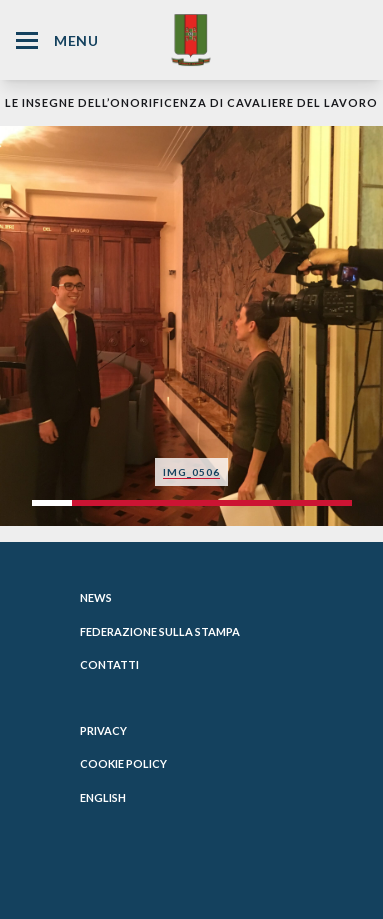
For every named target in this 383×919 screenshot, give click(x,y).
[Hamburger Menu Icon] (27, 40)
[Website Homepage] (191, 39)
